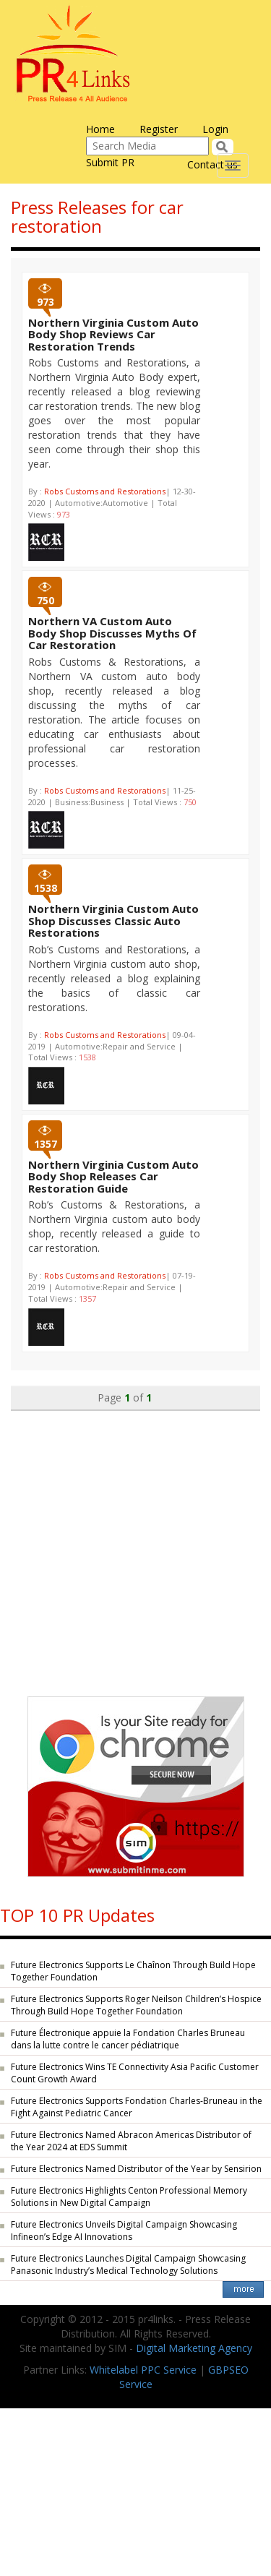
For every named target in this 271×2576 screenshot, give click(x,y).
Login (215, 129)
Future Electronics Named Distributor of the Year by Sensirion (136, 2169)
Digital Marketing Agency (194, 2348)
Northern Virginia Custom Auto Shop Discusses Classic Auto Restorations (113, 920)
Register (158, 129)
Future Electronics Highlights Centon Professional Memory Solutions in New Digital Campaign (129, 2196)
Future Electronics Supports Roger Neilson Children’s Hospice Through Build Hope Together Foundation (136, 2005)
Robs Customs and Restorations (104, 491)
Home (100, 129)
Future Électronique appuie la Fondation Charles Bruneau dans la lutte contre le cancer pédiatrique (128, 2039)
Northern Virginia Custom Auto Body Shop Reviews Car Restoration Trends (113, 334)
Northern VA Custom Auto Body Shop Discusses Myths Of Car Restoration (112, 633)
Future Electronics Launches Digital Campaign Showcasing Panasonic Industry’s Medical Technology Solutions (128, 2264)
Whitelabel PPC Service (143, 2370)
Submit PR (110, 162)
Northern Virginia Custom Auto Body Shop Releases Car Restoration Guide (113, 1176)
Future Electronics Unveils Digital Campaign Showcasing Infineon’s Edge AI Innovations (124, 2230)
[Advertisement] (135, 1546)
